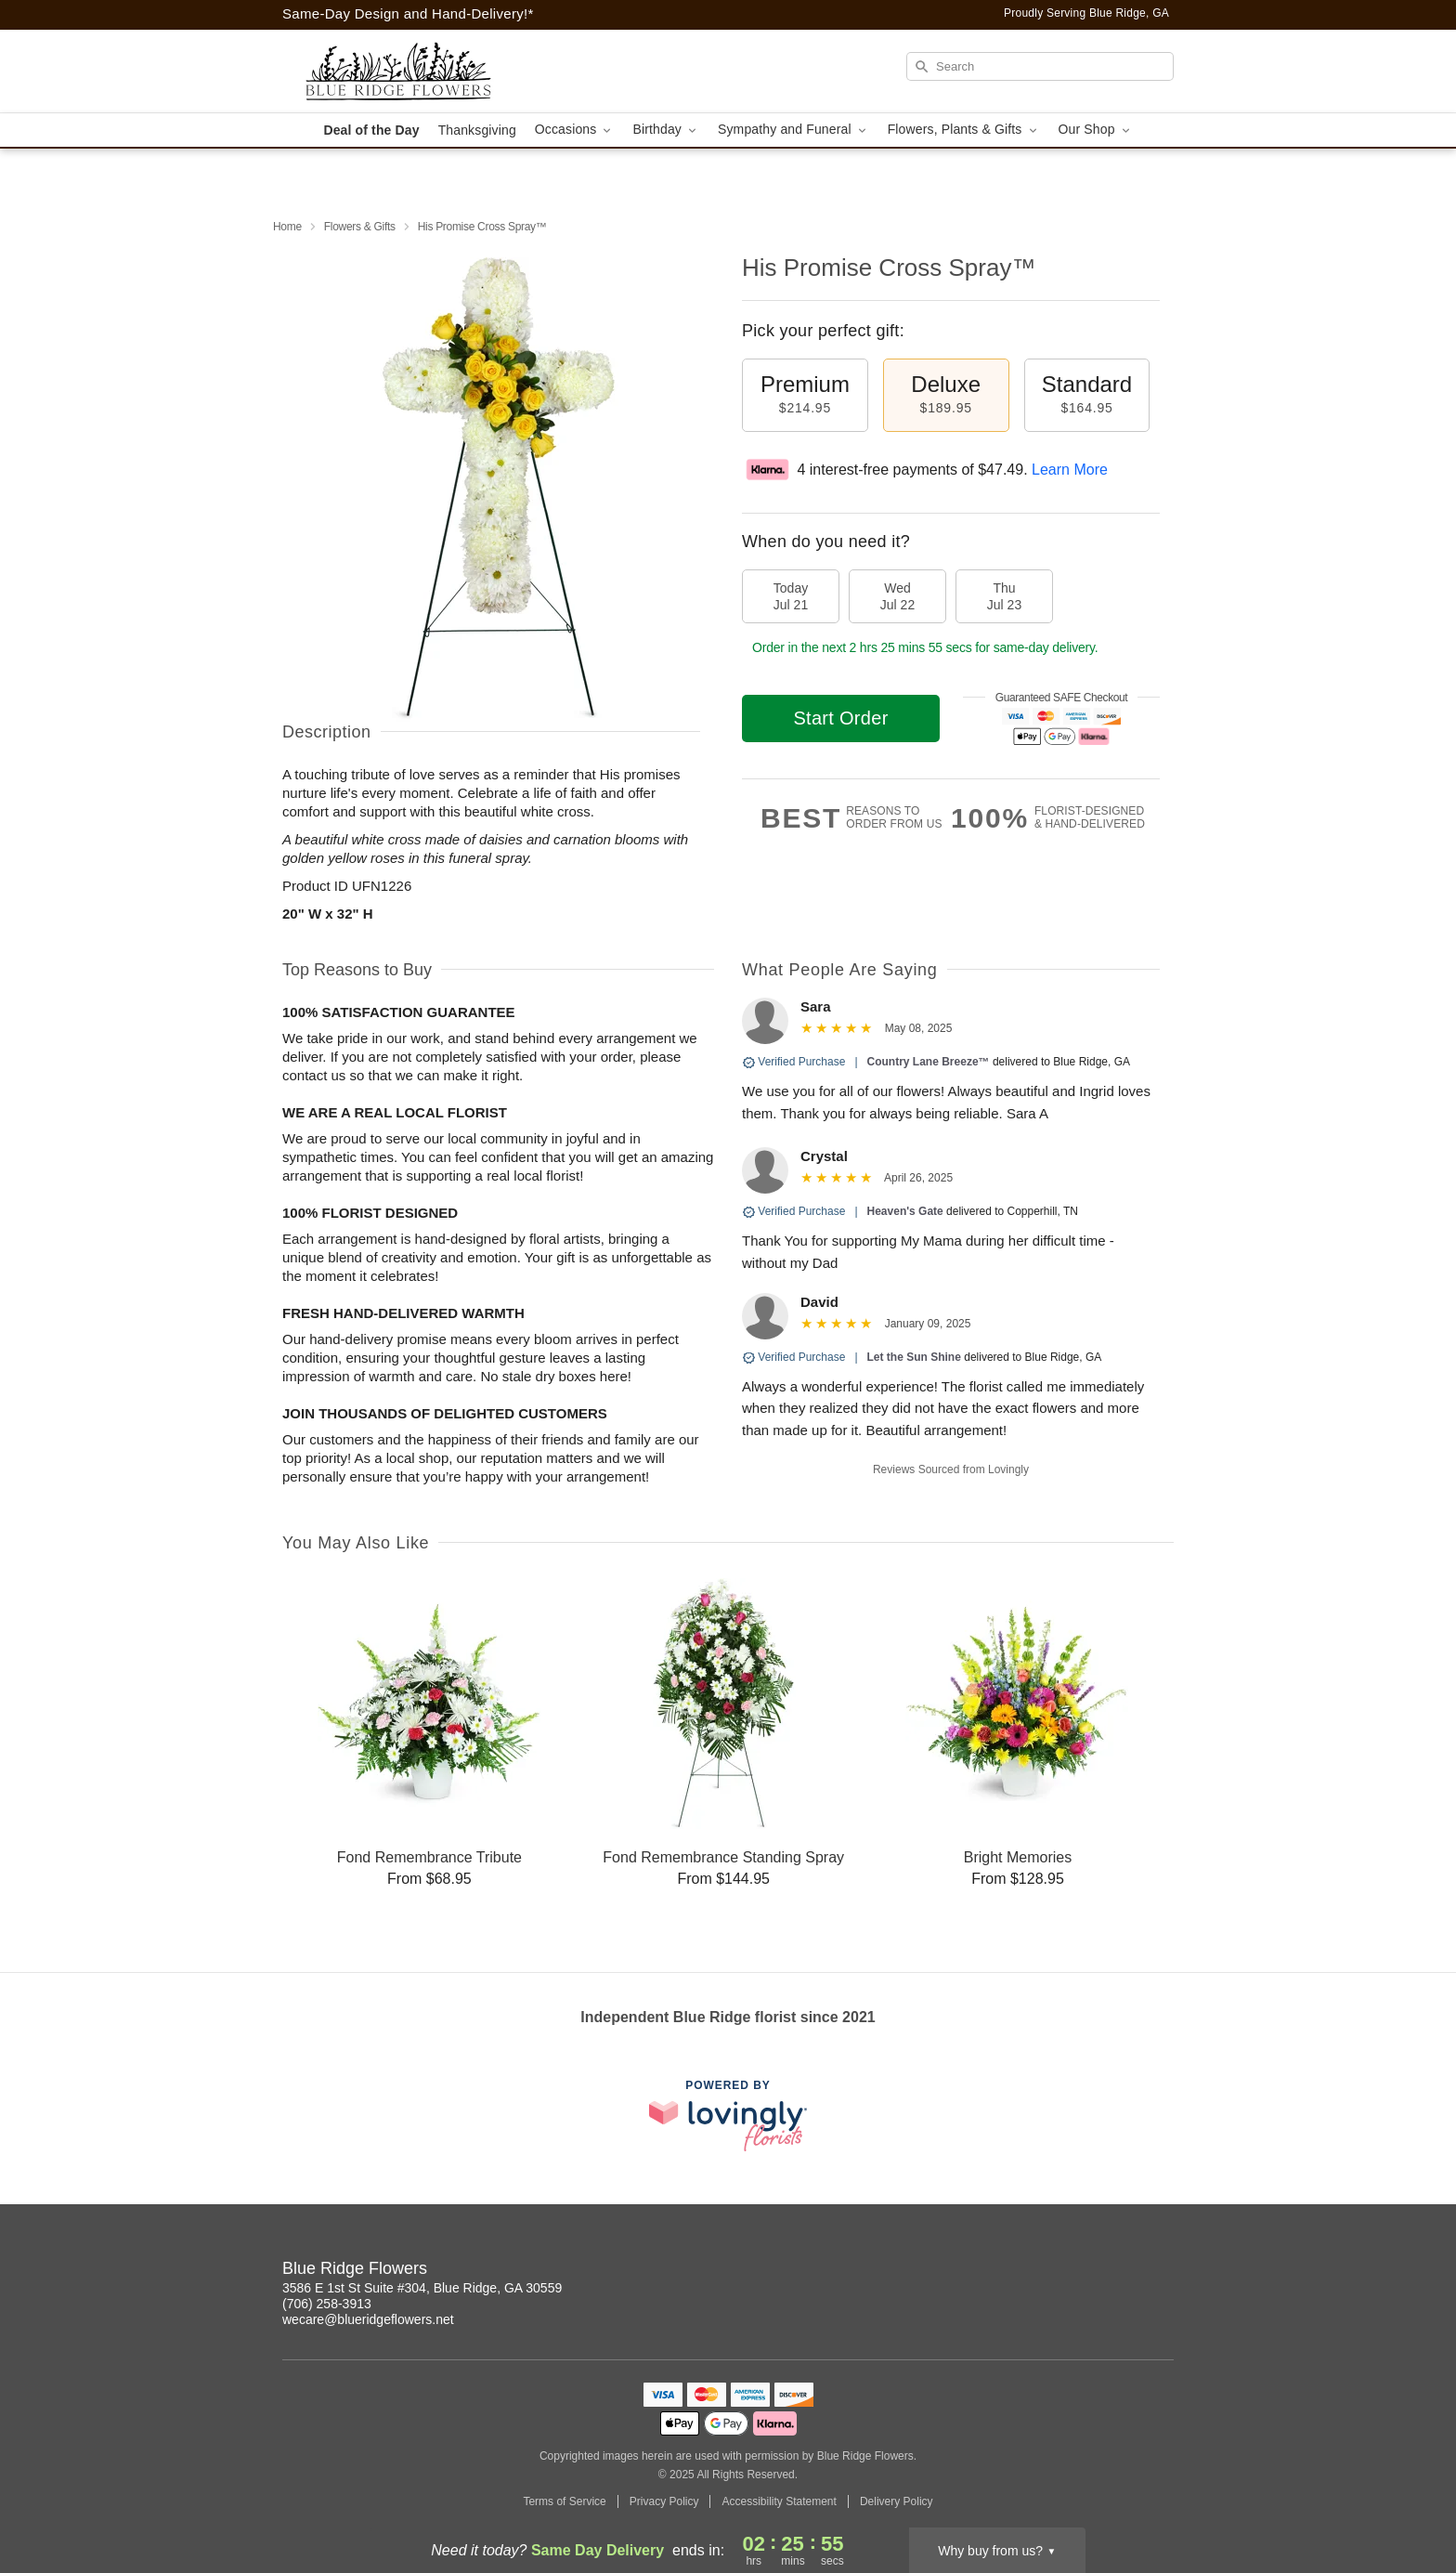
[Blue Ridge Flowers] (416, 71)
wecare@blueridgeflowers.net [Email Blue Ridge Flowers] (368, 2319)
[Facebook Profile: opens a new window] (1161, 2271)
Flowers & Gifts (360, 226)
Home (287, 226)
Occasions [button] (575, 129)
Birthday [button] (665, 129)
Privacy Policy (664, 2501)
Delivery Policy (896, 2501)
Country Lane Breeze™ (928, 1061)
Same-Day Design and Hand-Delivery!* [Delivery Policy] (408, 13)
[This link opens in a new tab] (728, 2115)
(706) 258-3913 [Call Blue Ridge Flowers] (326, 2303)
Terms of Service (564, 2501)
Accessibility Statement (779, 2501)
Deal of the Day (371, 130)
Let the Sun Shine (914, 1357)
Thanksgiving (477, 130)
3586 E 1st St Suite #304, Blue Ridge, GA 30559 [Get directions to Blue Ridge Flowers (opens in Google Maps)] (422, 2287)
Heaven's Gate (905, 1211)
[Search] (1040, 66)
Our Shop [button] (1096, 129)
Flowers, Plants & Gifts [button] (964, 129)
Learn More (1070, 469)
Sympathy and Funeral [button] (793, 129)
